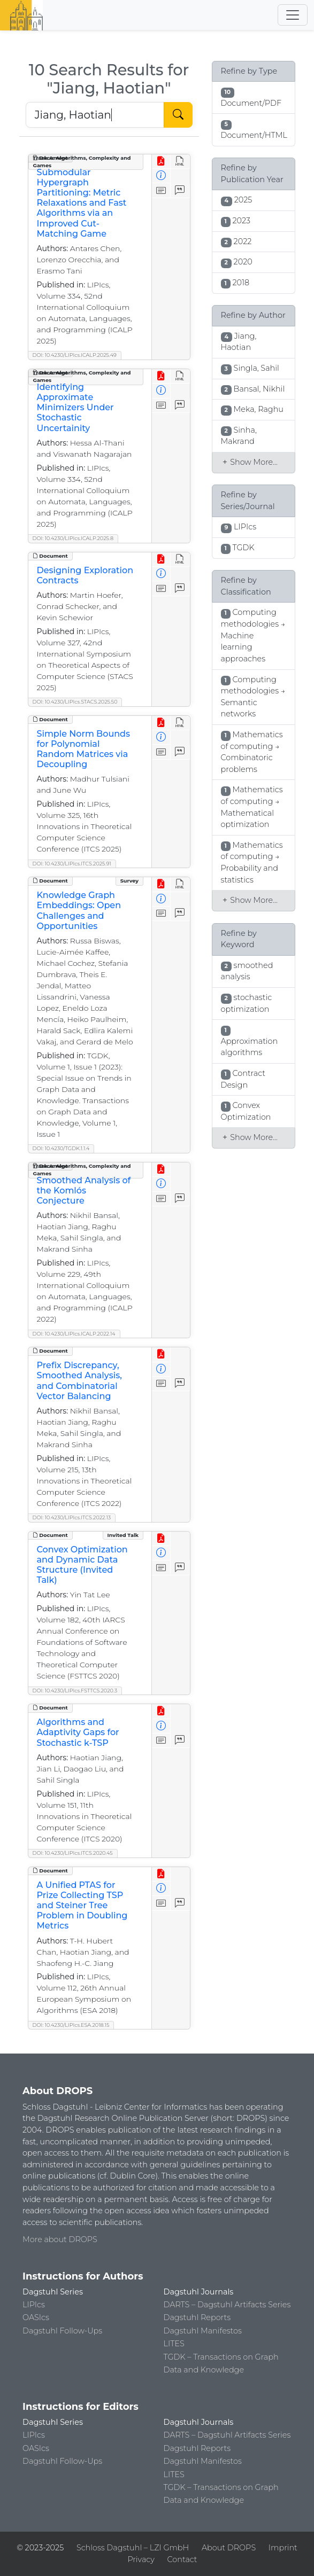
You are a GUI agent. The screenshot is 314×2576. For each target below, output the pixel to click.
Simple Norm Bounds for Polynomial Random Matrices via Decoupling (84, 749)
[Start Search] (178, 115)
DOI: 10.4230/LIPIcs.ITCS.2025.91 (72, 864)
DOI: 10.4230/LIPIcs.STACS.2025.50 (75, 702)
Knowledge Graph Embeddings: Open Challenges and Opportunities (79, 910)
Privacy (140, 2559)
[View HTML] (180, 161)
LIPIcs (33, 2304)
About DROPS (229, 2547)
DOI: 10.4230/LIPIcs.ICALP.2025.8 (73, 538)
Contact (182, 2559)
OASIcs (35, 2317)
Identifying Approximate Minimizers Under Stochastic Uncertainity (75, 407)
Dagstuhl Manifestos (203, 2331)
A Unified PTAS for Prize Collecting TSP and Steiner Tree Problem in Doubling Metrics (82, 1905)
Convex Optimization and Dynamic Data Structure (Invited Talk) (82, 1565)
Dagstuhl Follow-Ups (62, 2331)
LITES (174, 2343)
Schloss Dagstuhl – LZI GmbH (132, 2547)
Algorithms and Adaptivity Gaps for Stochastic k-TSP (78, 1732)
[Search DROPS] (95, 115)
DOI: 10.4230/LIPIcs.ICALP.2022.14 (74, 1334)
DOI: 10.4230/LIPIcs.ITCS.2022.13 (72, 1517)
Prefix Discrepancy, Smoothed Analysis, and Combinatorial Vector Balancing (79, 1380)
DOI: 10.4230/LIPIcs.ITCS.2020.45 (73, 1853)
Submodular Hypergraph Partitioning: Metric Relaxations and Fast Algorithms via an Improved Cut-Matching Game (82, 203)
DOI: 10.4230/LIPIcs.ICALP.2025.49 (75, 355)
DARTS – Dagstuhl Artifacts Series (227, 2304)
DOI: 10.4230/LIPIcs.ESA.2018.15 (71, 2025)
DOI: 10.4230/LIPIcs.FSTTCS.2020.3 (75, 1690)
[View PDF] (161, 161)
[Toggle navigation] (293, 15)
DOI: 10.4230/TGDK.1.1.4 (61, 1148)
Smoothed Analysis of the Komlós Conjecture (84, 1190)
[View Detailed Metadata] (161, 176)
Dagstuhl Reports (197, 2317)
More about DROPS (59, 2239)
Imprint (283, 2547)
